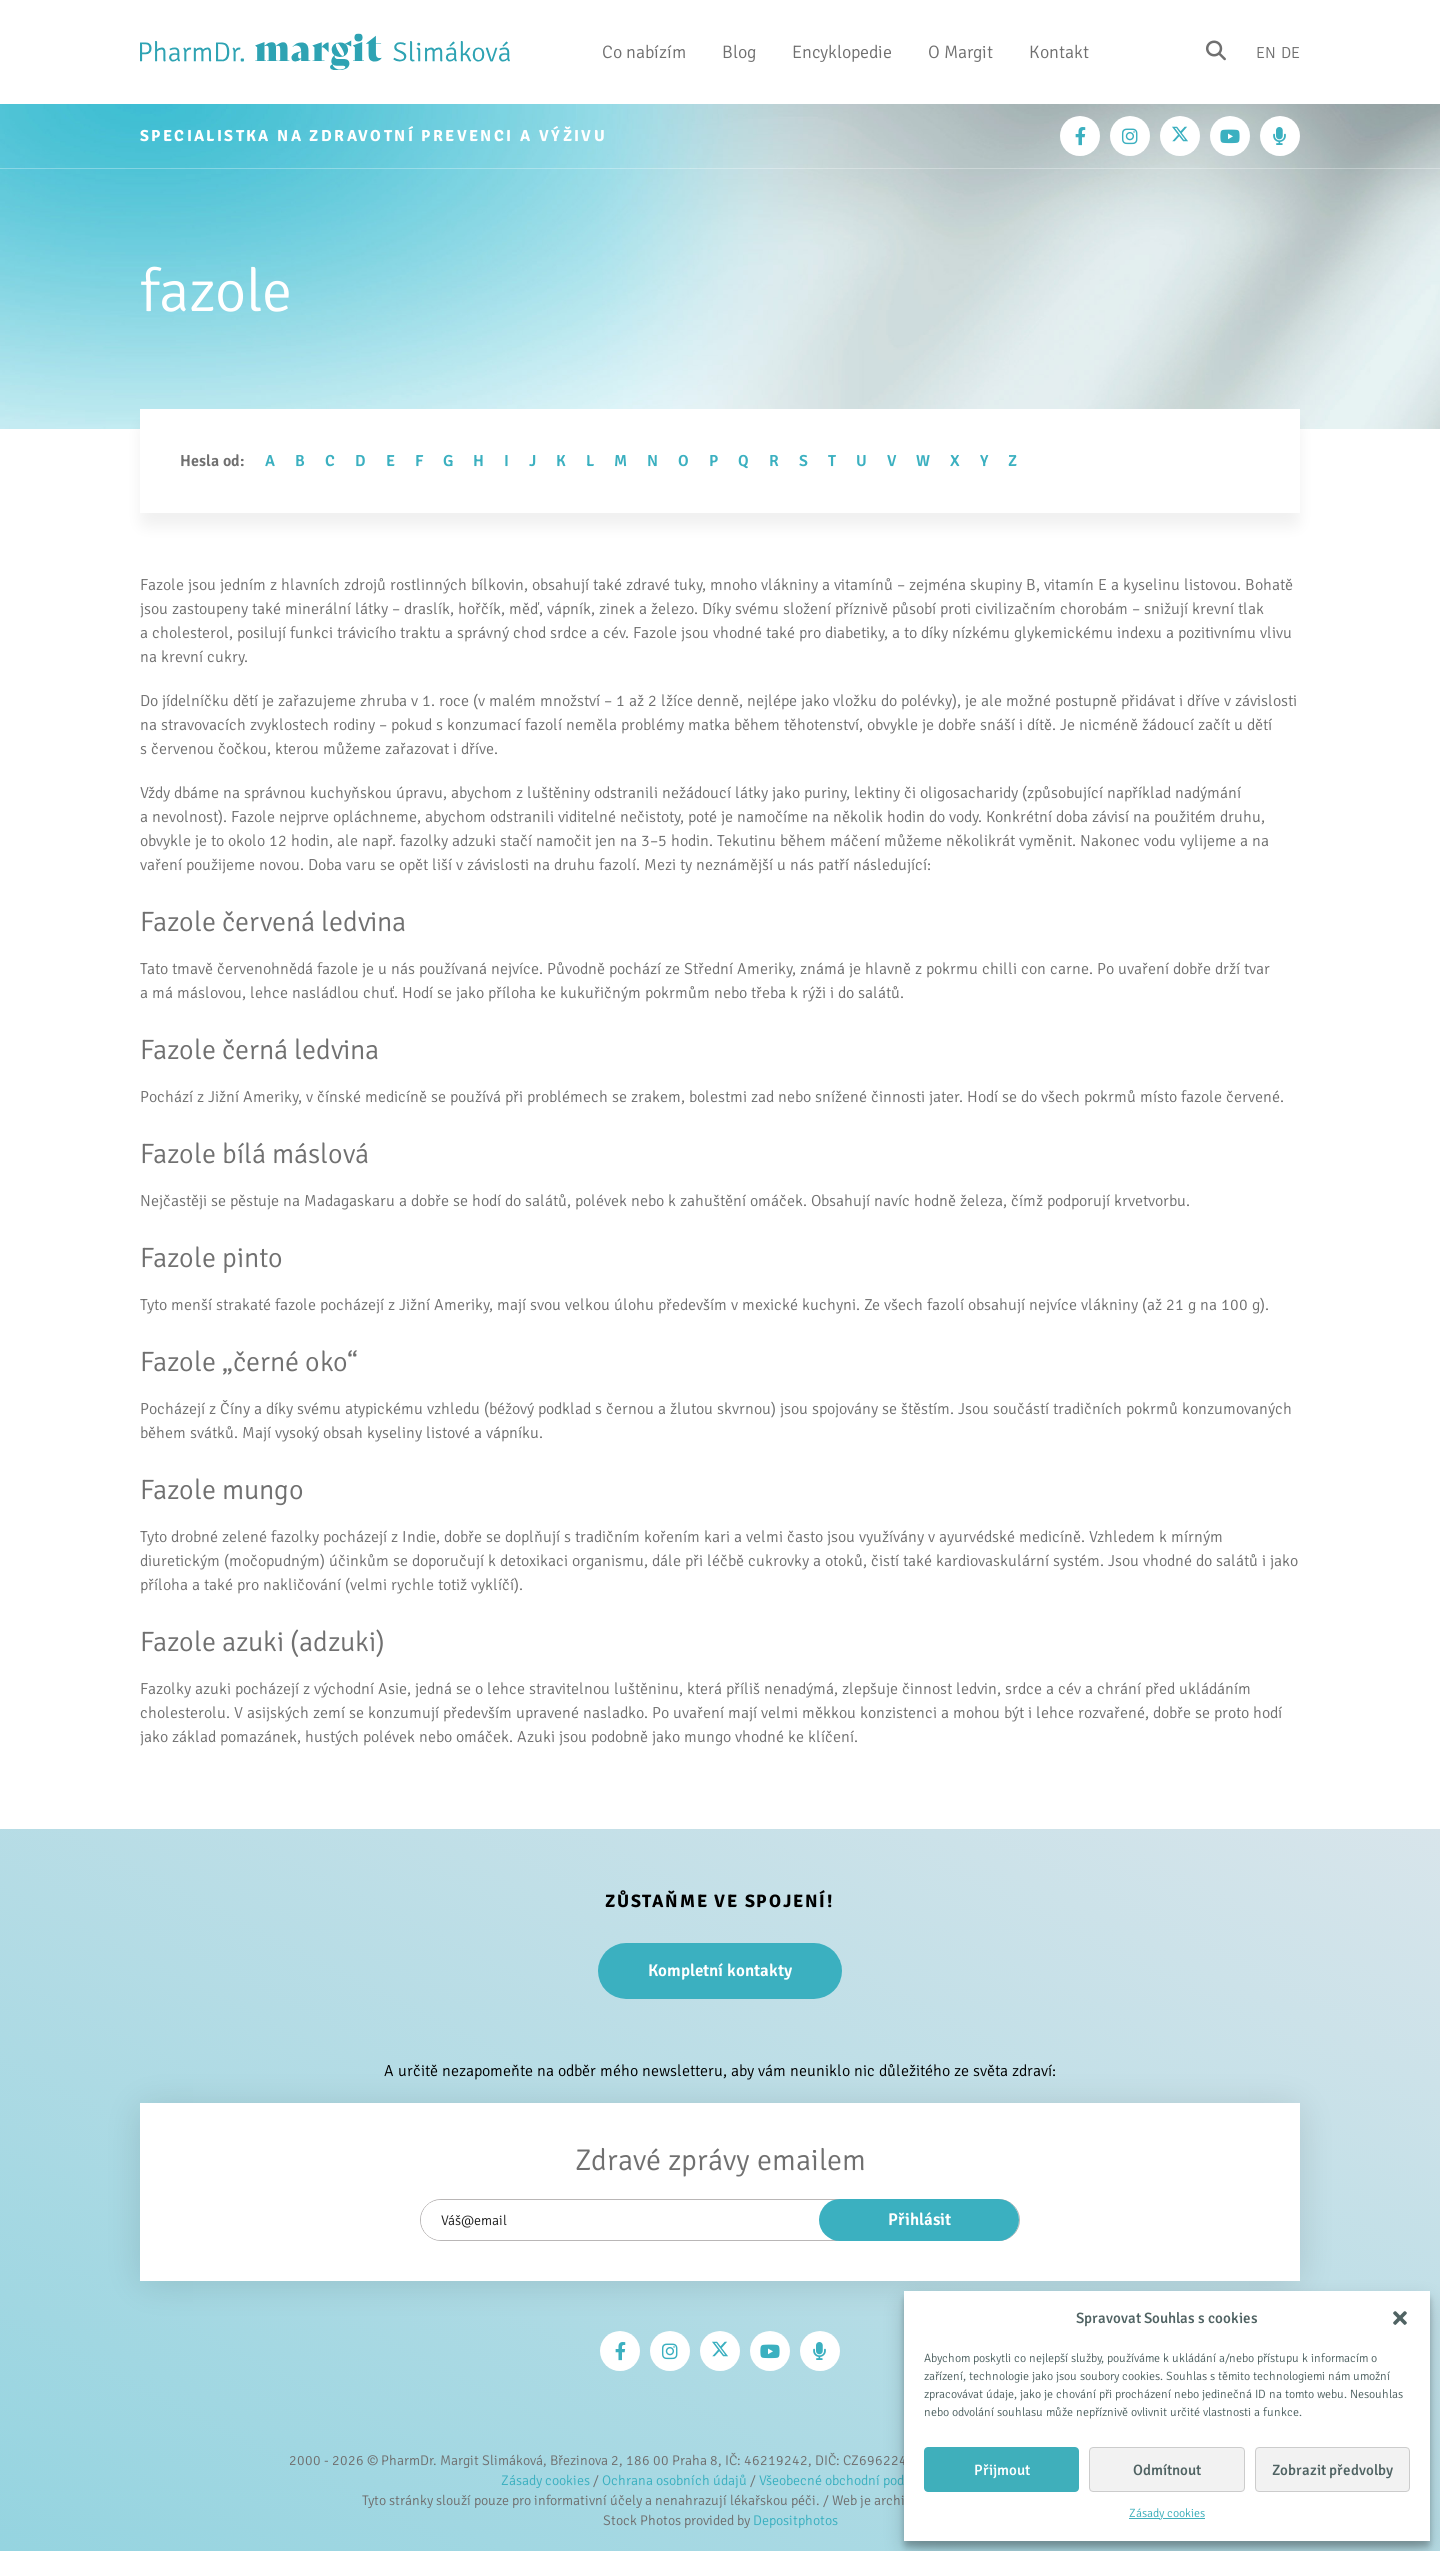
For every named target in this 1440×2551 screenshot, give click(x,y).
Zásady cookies (1167, 2513)
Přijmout (1002, 2470)
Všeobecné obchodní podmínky (849, 2480)
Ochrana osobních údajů (674, 2480)
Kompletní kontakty (720, 1970)
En (1266, 52)
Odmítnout (1167, 2470)
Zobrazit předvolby (1332, 2470)
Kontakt (1059, 52)
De (1290, 52)
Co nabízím (644, 52)
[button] (1400, 2318)
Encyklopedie (842, 52)
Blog (739, 52)
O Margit (960, 52)
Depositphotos (795, 2520)
